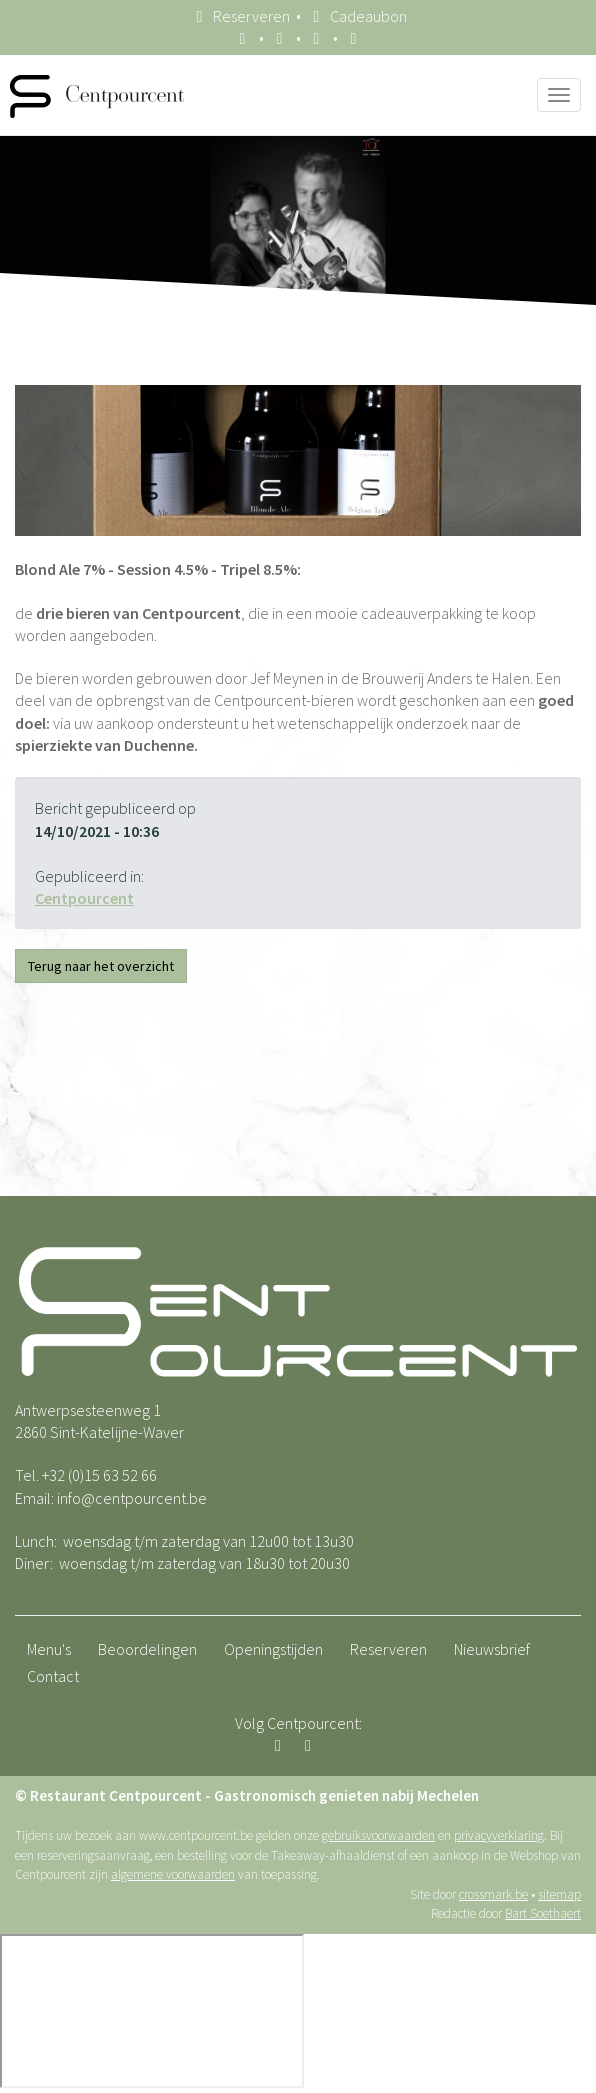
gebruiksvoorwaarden (378, 1835)
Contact (53, 1676)
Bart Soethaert (543, 1913)
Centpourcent (84, 898)
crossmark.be (493, 1894)
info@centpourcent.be (132, 1498)
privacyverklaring (499, 1835)
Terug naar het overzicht (101, 966)
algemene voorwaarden (173, 1874)
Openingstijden (273, 1649)
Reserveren (240, 16)
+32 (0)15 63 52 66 (99, 1475)
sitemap (559, 1894)
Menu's (49, 1649)
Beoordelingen (147, 1649)
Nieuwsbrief (492, 1649)
